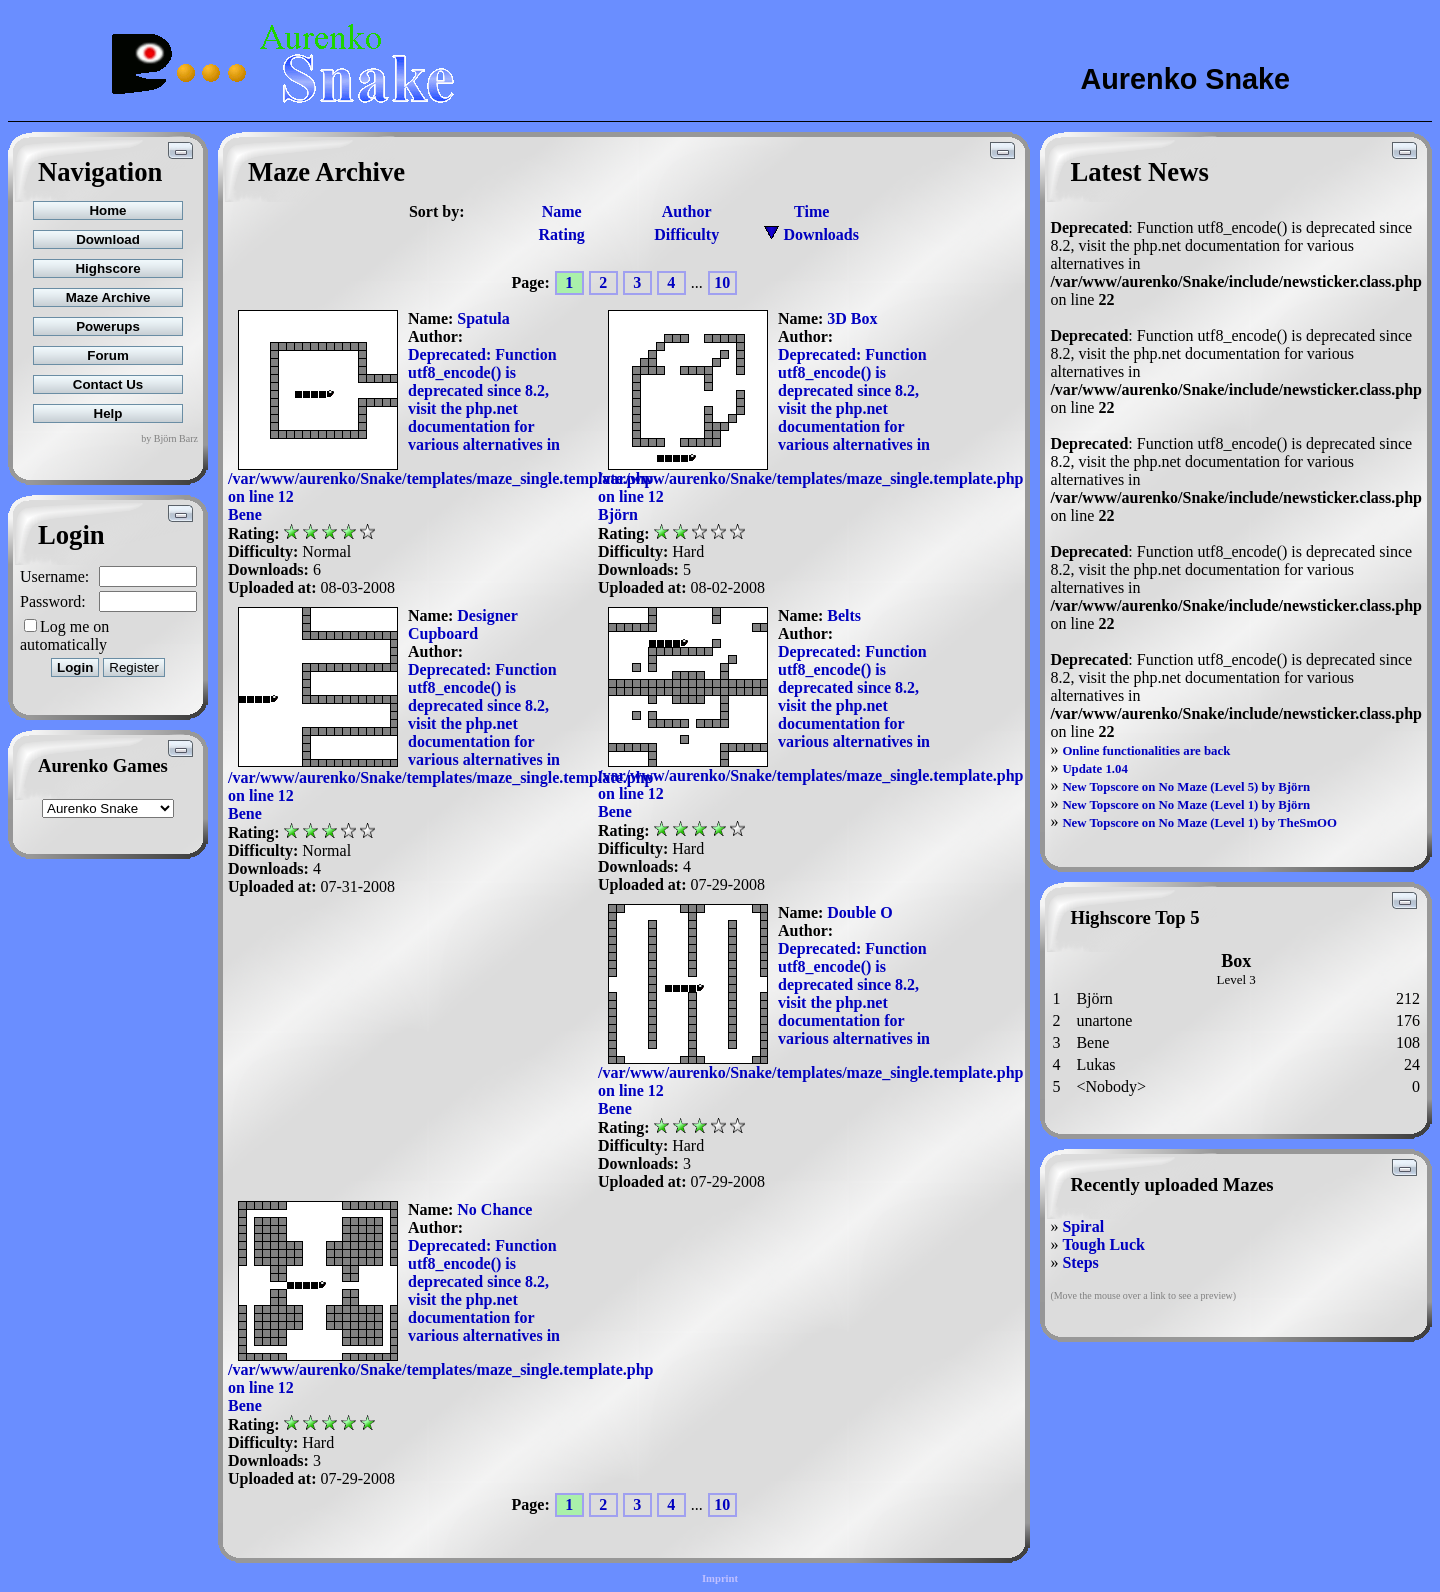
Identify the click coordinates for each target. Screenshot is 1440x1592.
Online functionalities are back (1146, 751)
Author (687, 211)
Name (562, 211)
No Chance (494, 1209)
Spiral (1083, 1226)
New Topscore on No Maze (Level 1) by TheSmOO (1199, 823)
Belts (844, 615)
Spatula (483, 318)
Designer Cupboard (462, 624)
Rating (562, 234)
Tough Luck (1103, 1244)
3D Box (852, 318)
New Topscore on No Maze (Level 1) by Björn (1186, 805)
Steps (1080, 1262)
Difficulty (686, 234)
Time (811, 211)
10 (722, 282)
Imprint (720, 1578)
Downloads (811, 234)
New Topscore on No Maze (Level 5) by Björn (1186, 787)
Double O (859, 912)
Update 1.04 (1094, 769)
